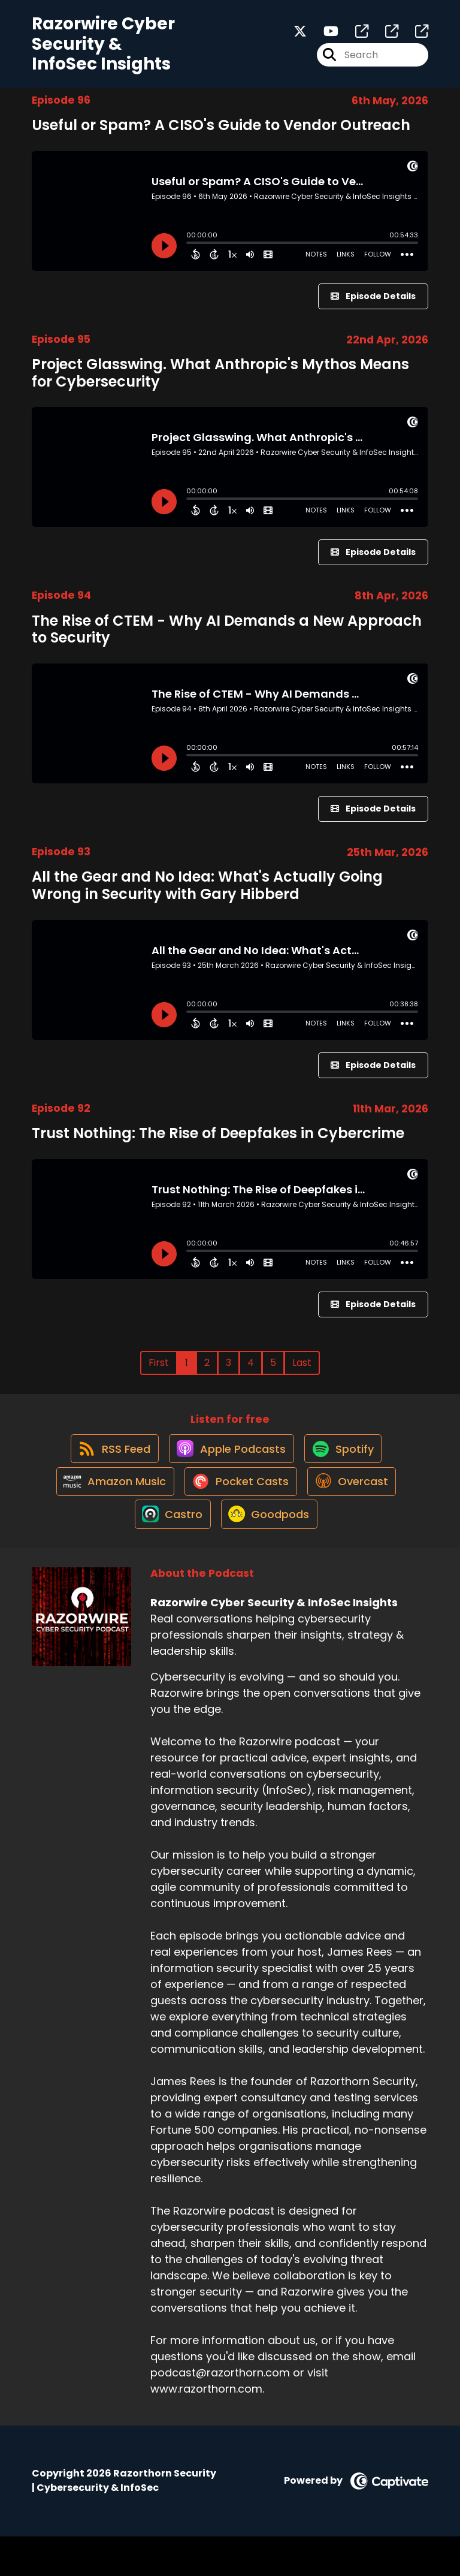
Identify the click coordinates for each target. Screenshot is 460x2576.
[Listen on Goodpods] (270, 1552)
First (159, 1371)
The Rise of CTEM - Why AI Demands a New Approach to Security (227, 637)
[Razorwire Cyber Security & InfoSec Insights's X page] (300, 35)
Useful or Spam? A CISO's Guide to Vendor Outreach (221, 133)
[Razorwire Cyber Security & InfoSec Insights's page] (354, 35)
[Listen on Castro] (168, 1552)
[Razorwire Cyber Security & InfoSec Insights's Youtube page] (323, 35)
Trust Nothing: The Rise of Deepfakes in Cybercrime (218, 1141)
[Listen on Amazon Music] (107, 1509)
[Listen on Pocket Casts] (238, 1509)
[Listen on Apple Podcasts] (229, 1466)
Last (301, 1371)
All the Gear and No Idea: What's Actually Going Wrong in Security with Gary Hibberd (207, 893)
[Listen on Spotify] (346, 1466)
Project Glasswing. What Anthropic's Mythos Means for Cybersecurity (220, 381)
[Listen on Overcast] (355, 1509)
